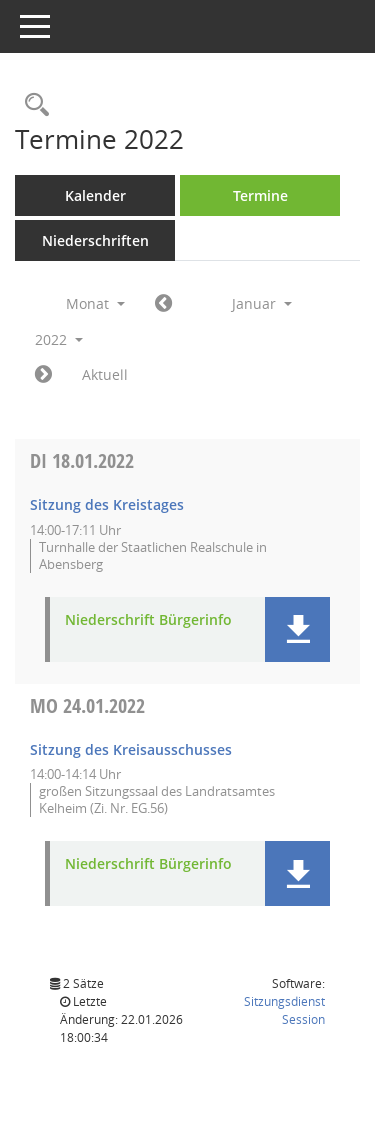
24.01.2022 (87, 705)
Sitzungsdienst (284, 1010)
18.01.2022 (82, 460)
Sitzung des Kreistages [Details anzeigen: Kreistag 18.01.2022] (107, 504)
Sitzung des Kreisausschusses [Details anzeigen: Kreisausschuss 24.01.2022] (131, 749)
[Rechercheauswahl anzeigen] (32, 105)
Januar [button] (262, 303)
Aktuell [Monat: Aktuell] (105, 374)
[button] (297, 629)
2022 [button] (59, 339)
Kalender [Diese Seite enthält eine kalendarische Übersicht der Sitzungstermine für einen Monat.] (95, 195)
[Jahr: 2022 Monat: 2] (43, 375)
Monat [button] (95, 303)
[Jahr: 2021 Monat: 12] (163, 304)
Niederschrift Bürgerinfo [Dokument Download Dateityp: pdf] (148, 620)
